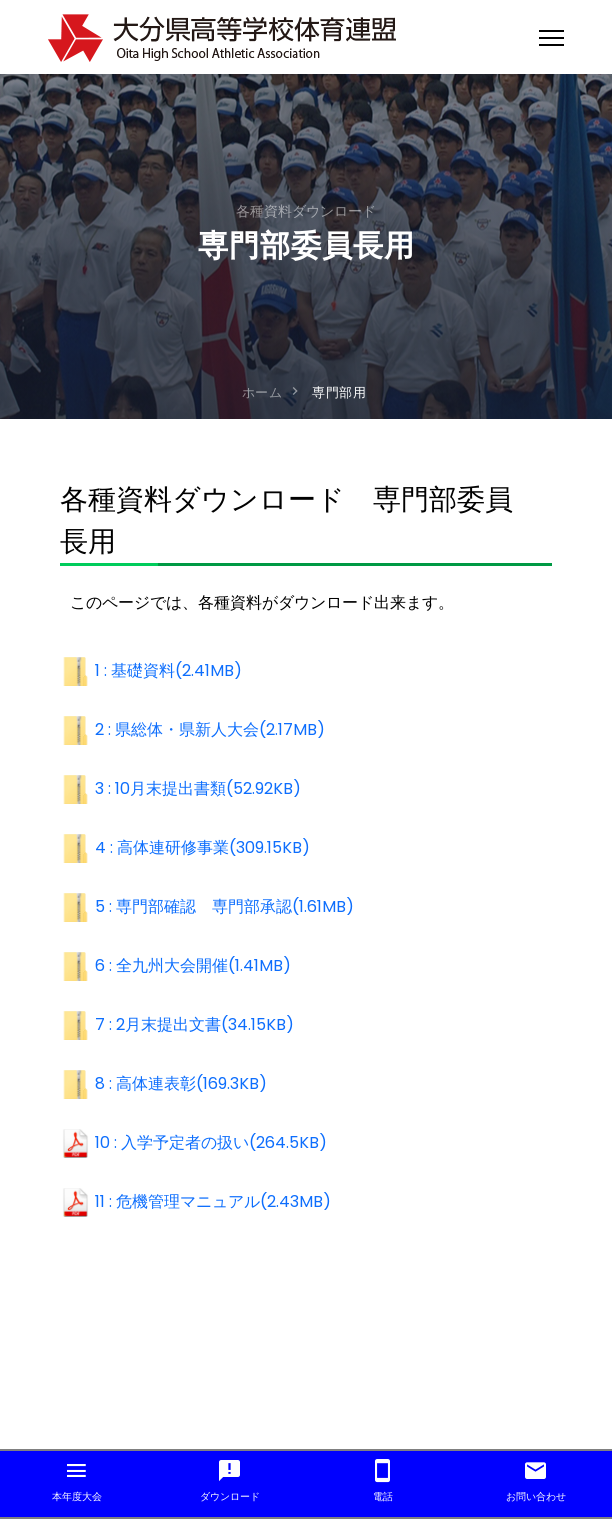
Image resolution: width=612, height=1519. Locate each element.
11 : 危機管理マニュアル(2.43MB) (213, 1201)
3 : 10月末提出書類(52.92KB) (198, 788)
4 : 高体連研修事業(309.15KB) (202, 847)
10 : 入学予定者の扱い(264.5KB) (211, 1142)
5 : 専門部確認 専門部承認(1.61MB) (224, 906)
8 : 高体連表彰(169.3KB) (181, 1083)
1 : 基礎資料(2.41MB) (168, 670)
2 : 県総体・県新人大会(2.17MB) (210, 729)
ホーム (262, 392)
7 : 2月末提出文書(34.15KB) (194, 1024)
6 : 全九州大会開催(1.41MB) (193, 965)
